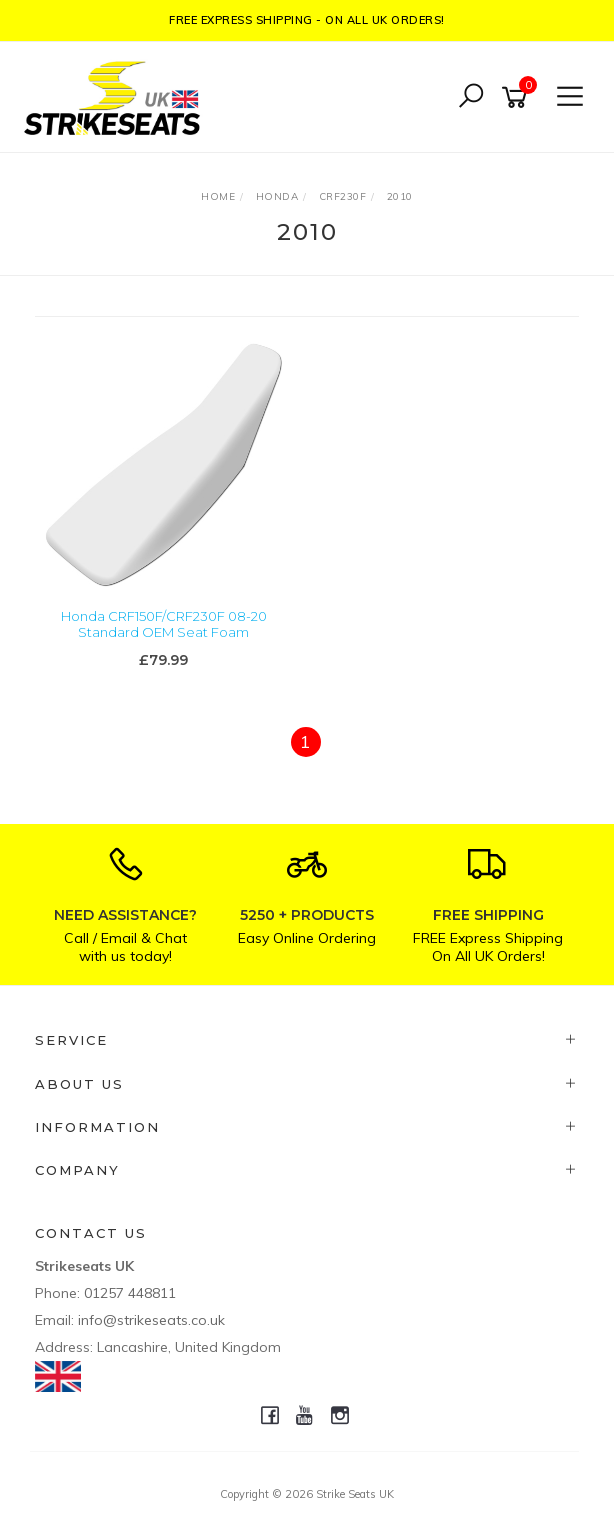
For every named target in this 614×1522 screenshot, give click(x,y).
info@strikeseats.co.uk (151, 1320)
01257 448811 (130, 1293)
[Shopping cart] (518, 97)
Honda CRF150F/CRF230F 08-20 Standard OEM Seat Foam (164, 624)
